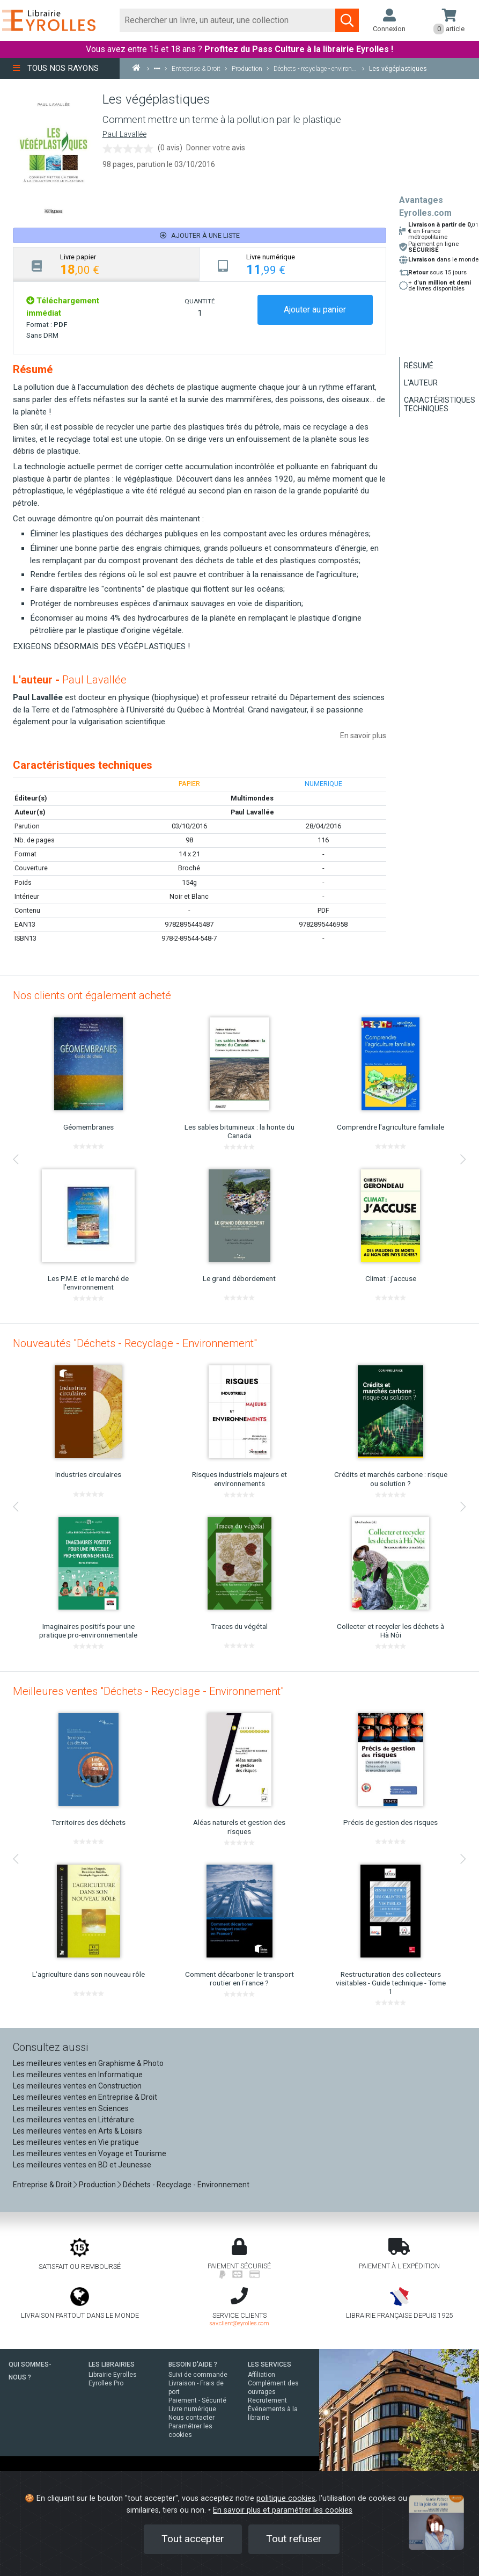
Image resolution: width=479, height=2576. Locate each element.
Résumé (418, 365)
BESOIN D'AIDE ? (192, 2364)
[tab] (106, 264)
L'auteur (421, 383)
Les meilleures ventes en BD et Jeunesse (82, 2164)
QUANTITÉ (200, 301)
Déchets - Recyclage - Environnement (186, 2184)
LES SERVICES (269, 2364)
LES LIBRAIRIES (112, 2364)
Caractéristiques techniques (439, 404)
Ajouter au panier (315, 309)
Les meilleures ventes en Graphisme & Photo (88, 2063)
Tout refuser (294, 2539)
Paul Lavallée (124, 134)
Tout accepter (192, 2539)
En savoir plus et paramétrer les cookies (282, 2510)
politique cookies (285, 2498)
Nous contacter (191, 2417)
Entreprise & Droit (42, 2184)
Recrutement (267, 2400)
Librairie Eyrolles (113, 2374)
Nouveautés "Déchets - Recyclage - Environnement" (135, 1343)
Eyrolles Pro (106, 2383)
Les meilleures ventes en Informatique (78, 2074)
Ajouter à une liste (200, 235)
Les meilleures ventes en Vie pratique (76, 2142)
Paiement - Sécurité (197, 2400)
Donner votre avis (215, 147)
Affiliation (261, 2374)
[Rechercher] (228, 20)
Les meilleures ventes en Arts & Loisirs (77, 2131)
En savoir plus (363, 735)
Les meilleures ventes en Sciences (71, 2108)
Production (97, 2184)
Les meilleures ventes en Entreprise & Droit (85, 2097)
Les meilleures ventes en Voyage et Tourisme (89, 2153)
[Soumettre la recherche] (347, 20)
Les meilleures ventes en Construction (77, 2086)
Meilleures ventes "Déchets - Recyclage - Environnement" (148, 1691)
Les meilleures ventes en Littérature (73, 2119)
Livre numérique (192, 2409)
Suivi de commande (197, 2374)
